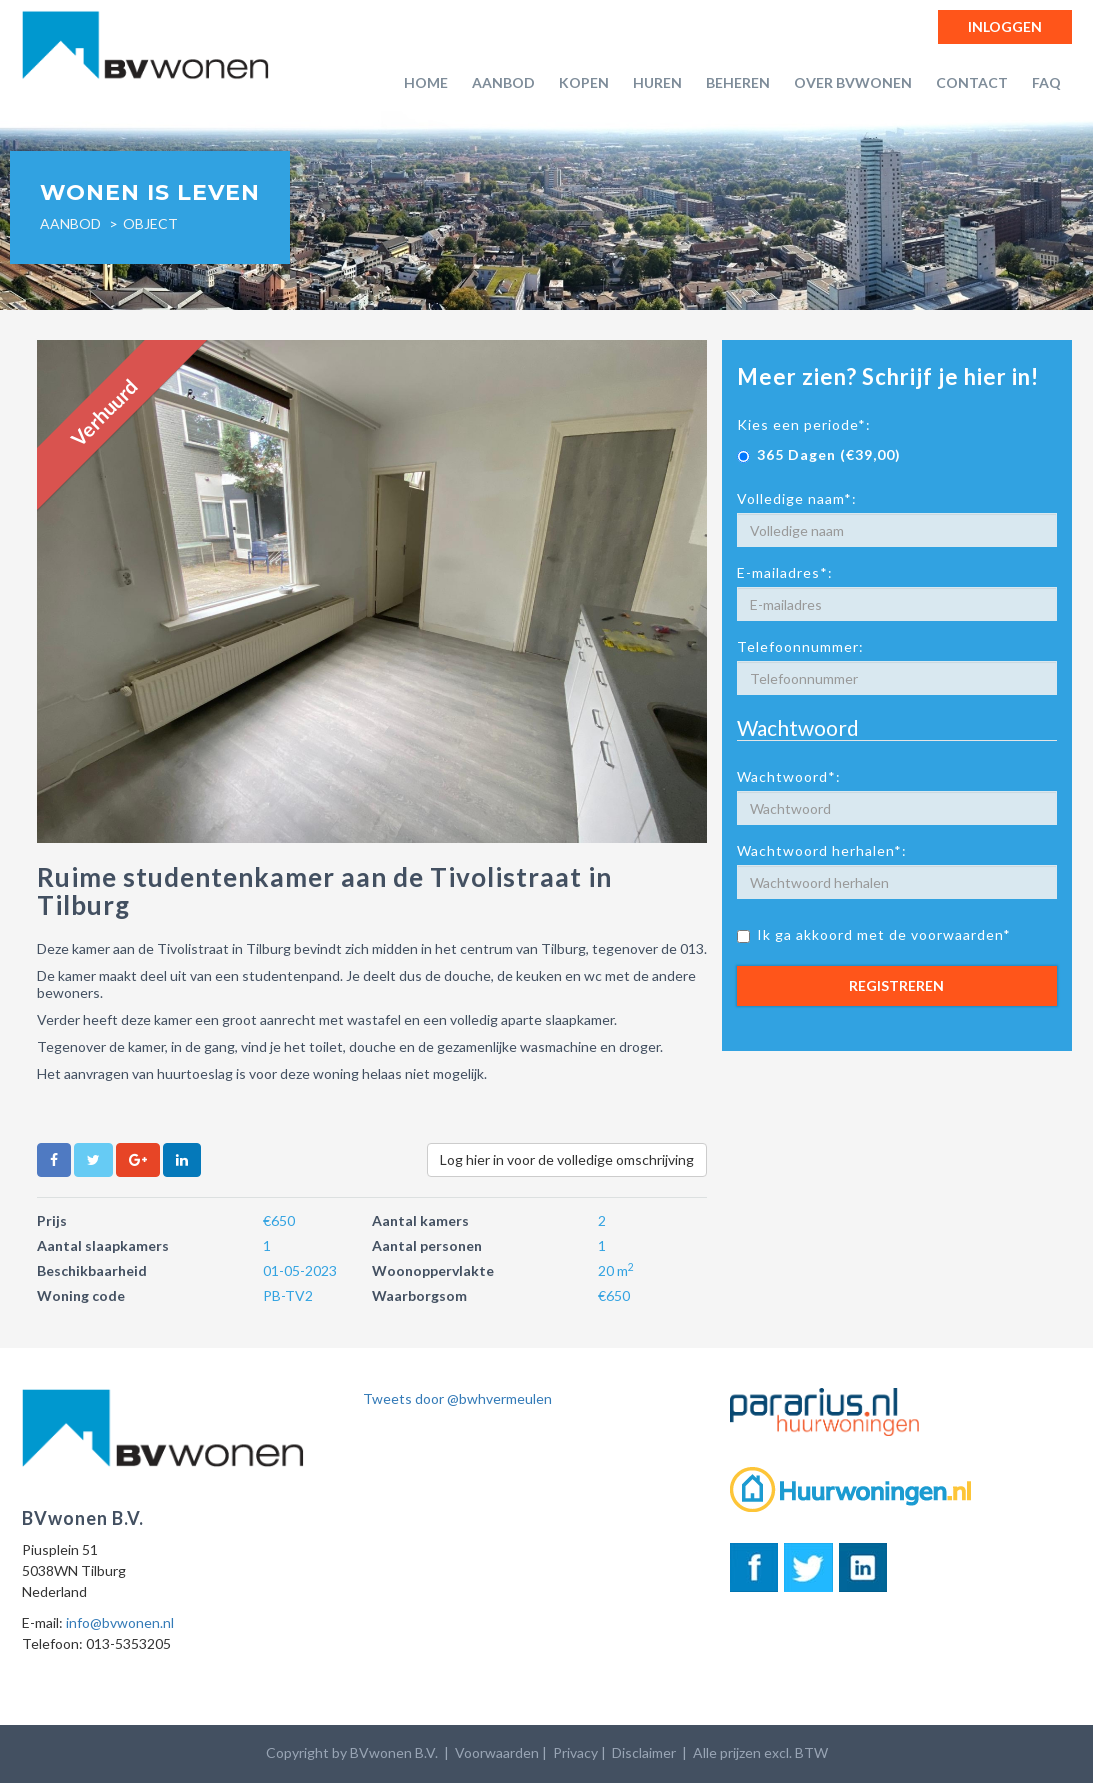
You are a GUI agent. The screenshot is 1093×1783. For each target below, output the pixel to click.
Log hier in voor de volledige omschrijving (567, 1159)
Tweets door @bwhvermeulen (457, 1398)
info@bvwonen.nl (120, 1622)
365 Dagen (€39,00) (819, 454)
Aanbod (503, 82)
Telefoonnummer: (800, 646)
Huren (657, 82)
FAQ (1046, 82)
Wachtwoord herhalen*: (822, 850)
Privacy (575, 1752)
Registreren (896, 985)
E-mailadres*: (785, 572)
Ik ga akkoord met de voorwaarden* (874, 934)
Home (426, 82)
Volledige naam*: (797, 498)
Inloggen (1005, 26)
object (150, 223)
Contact (972, 82)
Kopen (584, 82)
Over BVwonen (853, 82)
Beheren (738, 82)
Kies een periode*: (804, 424)
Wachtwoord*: (789, 776)
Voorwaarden (497, 1752)
